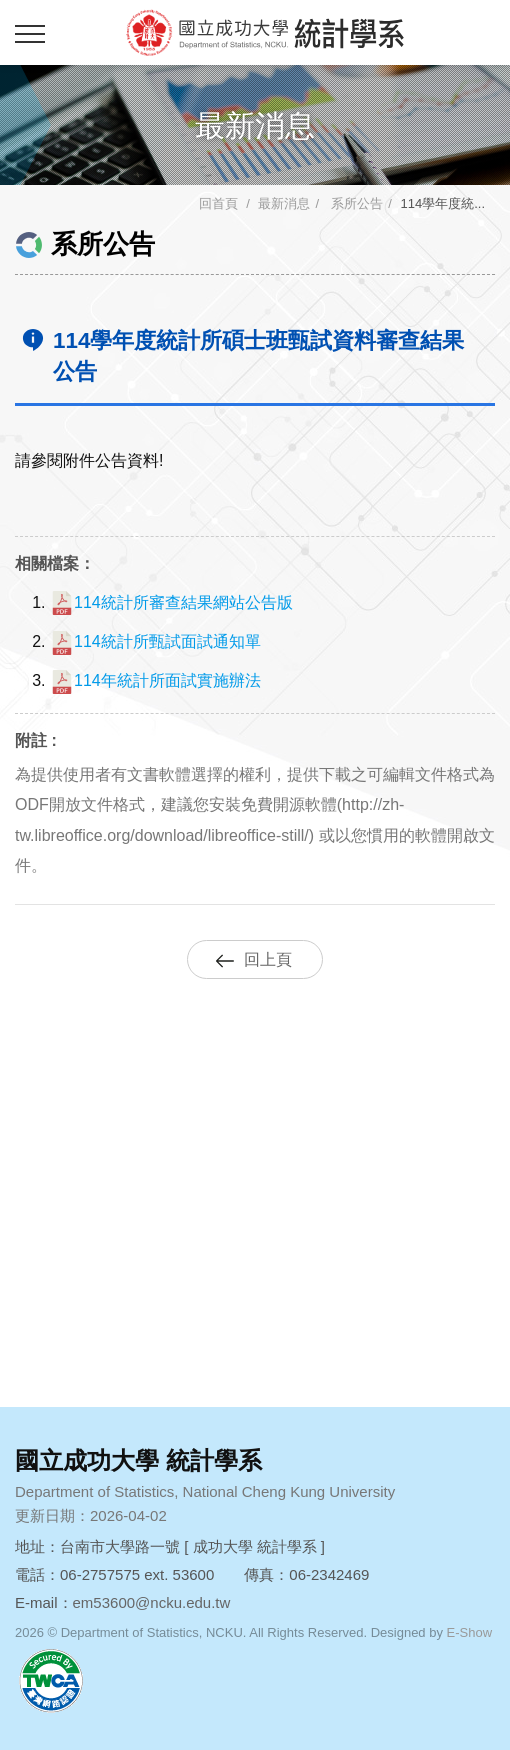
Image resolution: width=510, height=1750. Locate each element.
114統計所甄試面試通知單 (155, 641)
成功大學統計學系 (265, 32)
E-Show (470, 1632)
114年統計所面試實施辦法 (155, 680)
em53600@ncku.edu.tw (152, 1602)
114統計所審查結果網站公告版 (171, 602)
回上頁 (268, 959)
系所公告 (356, 203)
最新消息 (284, 203)
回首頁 (218, 203)
